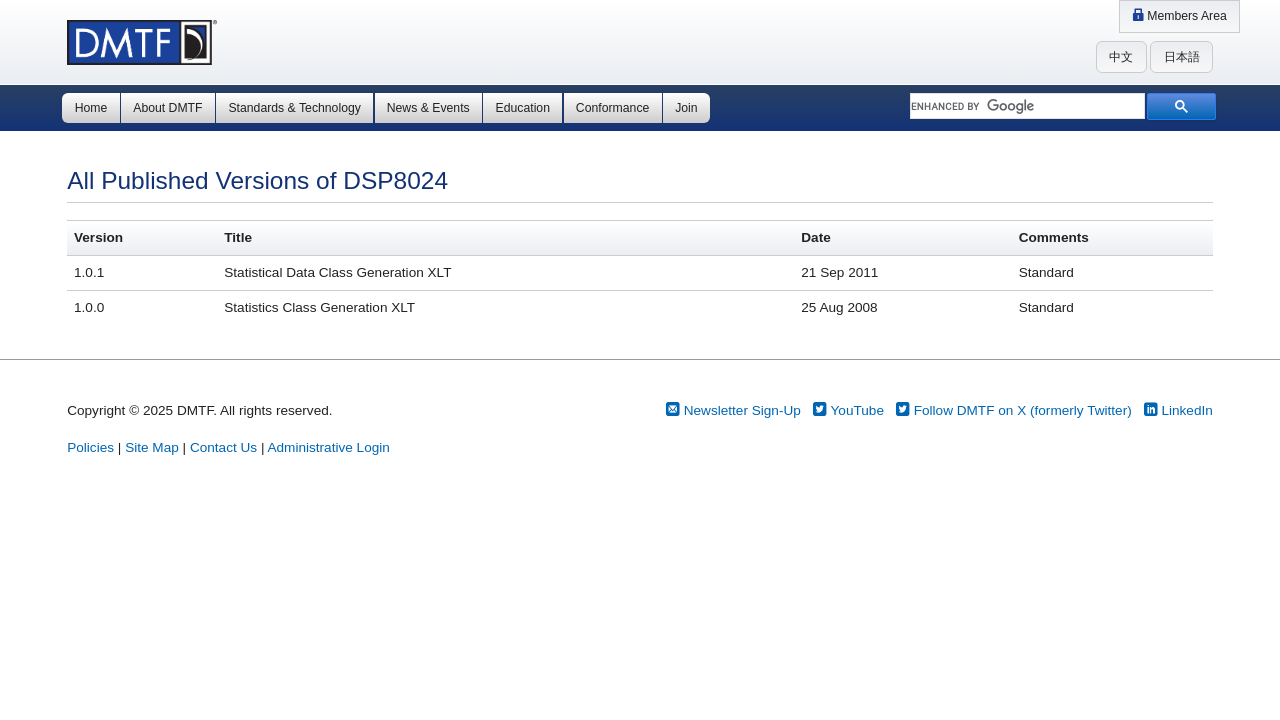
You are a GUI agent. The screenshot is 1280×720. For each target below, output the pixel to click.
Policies (90, 447)
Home (91, 108)
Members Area (1179, 16)
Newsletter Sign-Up (733, 410)
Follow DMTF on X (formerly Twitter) (1014, 410)
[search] (1025, 107)
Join (686, 108)
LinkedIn (1178, 410)
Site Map (152, 447)
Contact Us (223, 447)
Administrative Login (328, 447)
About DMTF (167, 108)
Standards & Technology (294, 108)
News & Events (428, 108)
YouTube (848, 410)
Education (523, 108)
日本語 (1182, 57)
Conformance (612, 108)
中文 (1121, 57)
